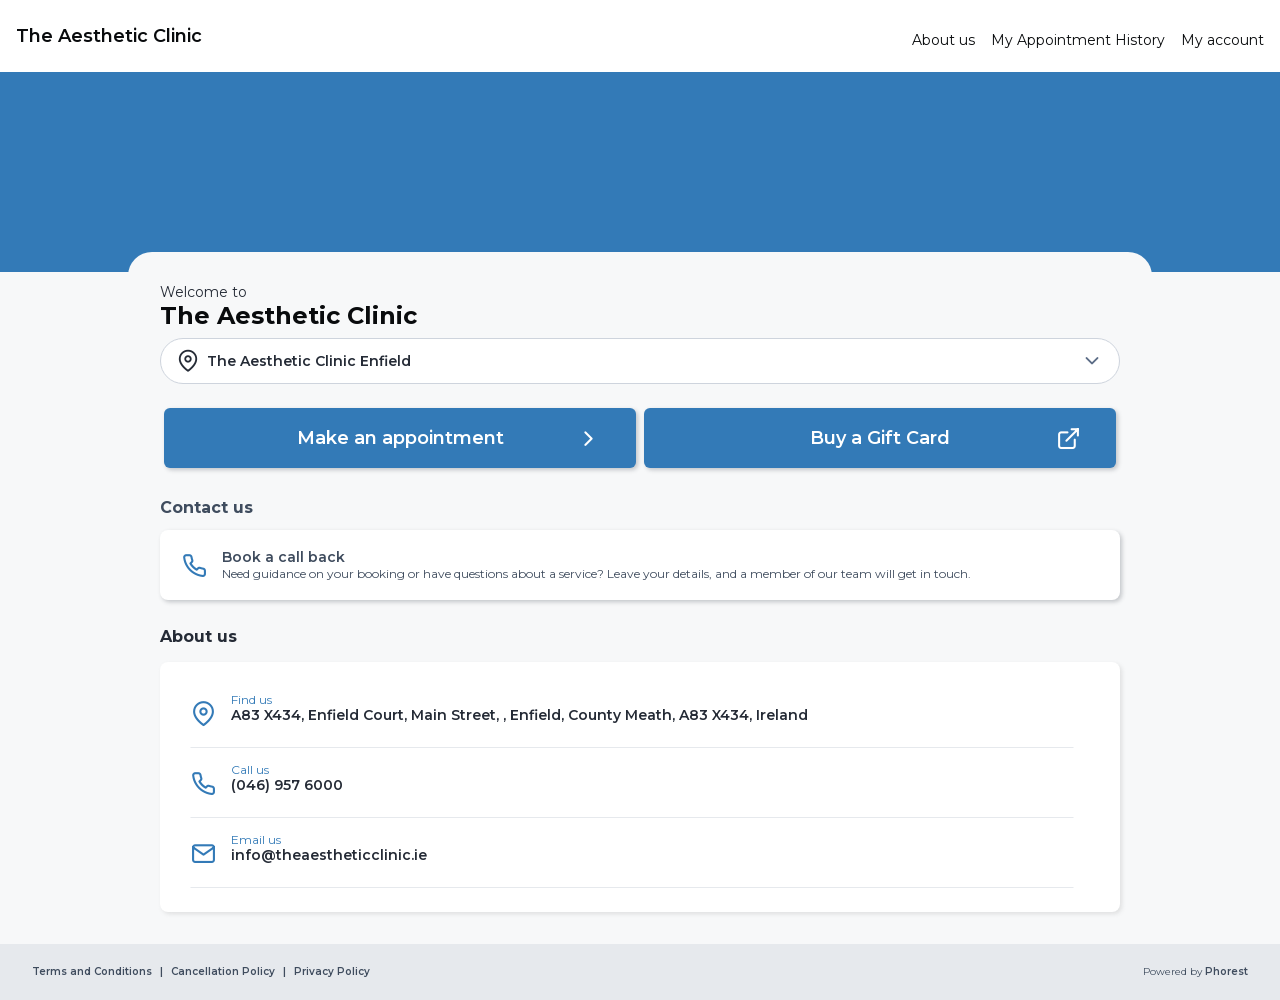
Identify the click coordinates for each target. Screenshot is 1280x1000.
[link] (456, 36)
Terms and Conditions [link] (92, 972)
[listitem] (632, 713)
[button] (640, 361)
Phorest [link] (1225, 972)
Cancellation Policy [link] (223, 972)
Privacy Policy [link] (332, 972)
